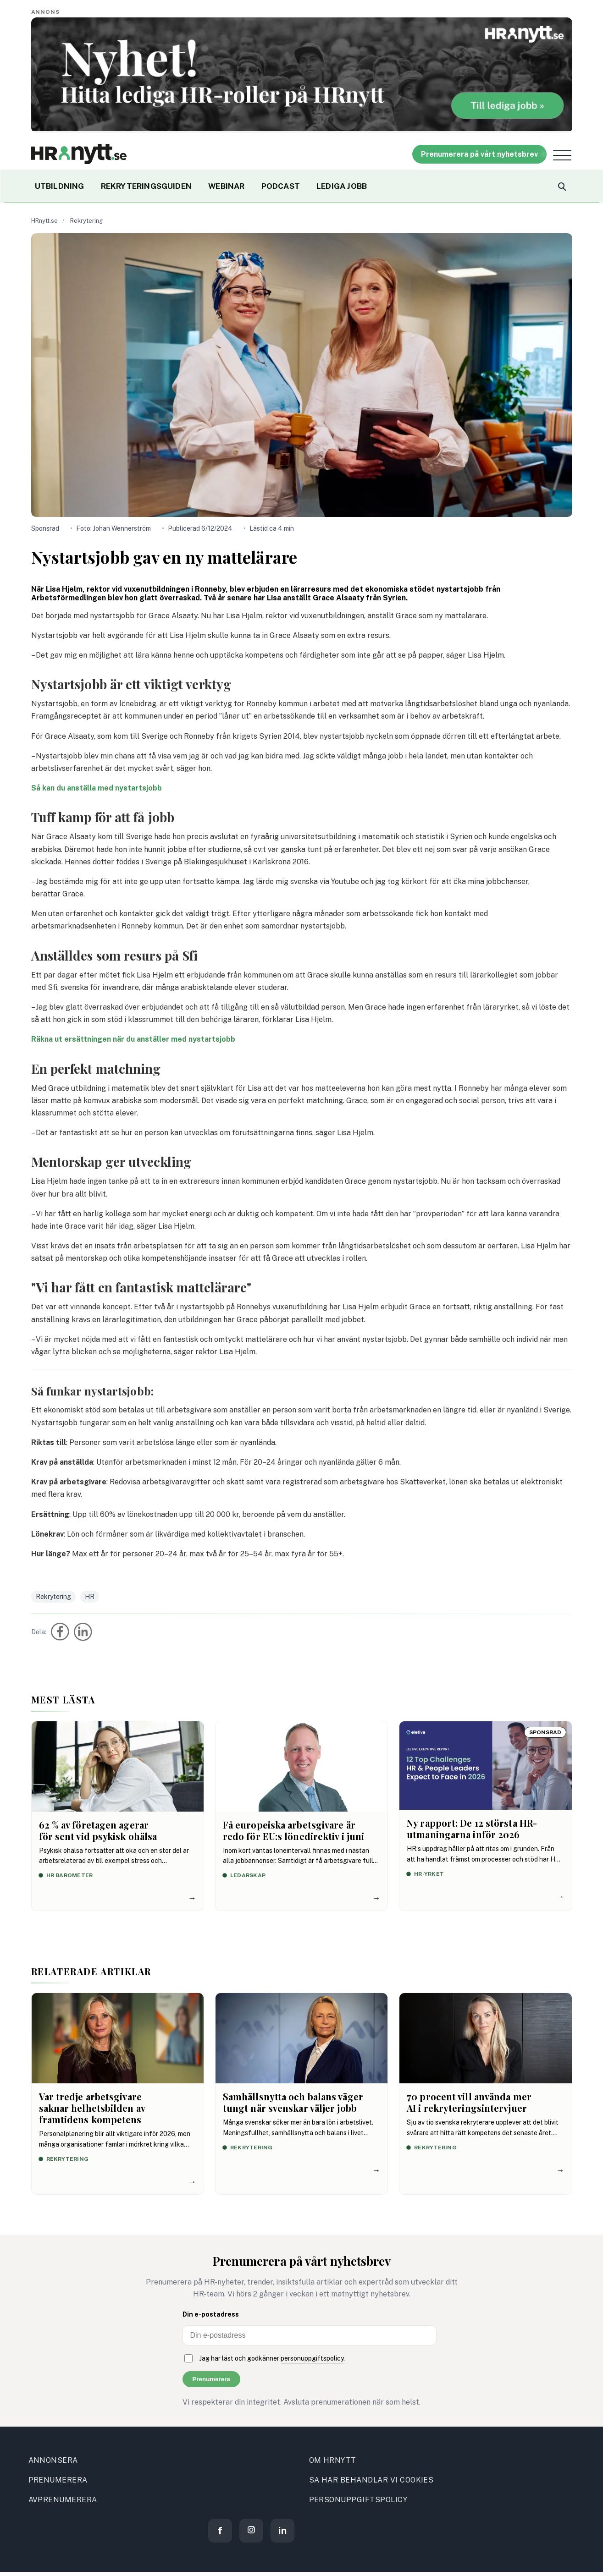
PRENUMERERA (58, 2480)
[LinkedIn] (282, 2531)
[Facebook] (220, 2531)
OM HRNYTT (332, 2460)
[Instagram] (251, 2531)
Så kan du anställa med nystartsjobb (96, 788)
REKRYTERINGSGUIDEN (146, 186)
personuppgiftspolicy (312, 2358)
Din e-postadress (211, 2314)
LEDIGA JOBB (341, 186)
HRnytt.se (44, 220)
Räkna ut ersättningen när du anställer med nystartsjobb (133, 1039)
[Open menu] (562, 155)
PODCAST (280, 186)
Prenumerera (211, 2379)
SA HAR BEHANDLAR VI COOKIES (371, 2480)
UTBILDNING (59, 186)
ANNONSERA (53, 2460)
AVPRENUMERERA (62, 2499)
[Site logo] (79, 154)
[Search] (561, 186)
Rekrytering (86, 220)
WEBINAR (226, 186)
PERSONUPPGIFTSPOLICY (358, 2499)
